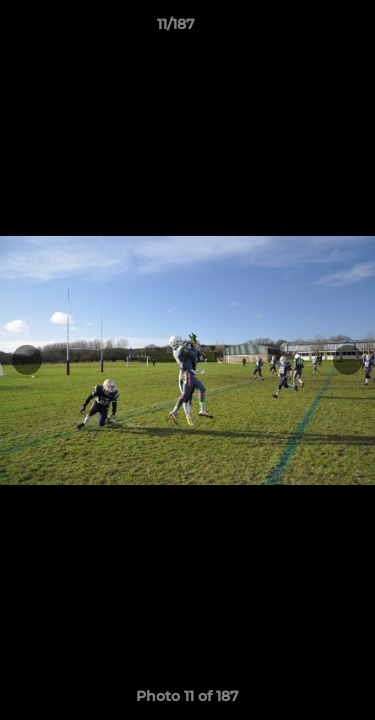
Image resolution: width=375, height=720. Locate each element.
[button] (303, 29)
